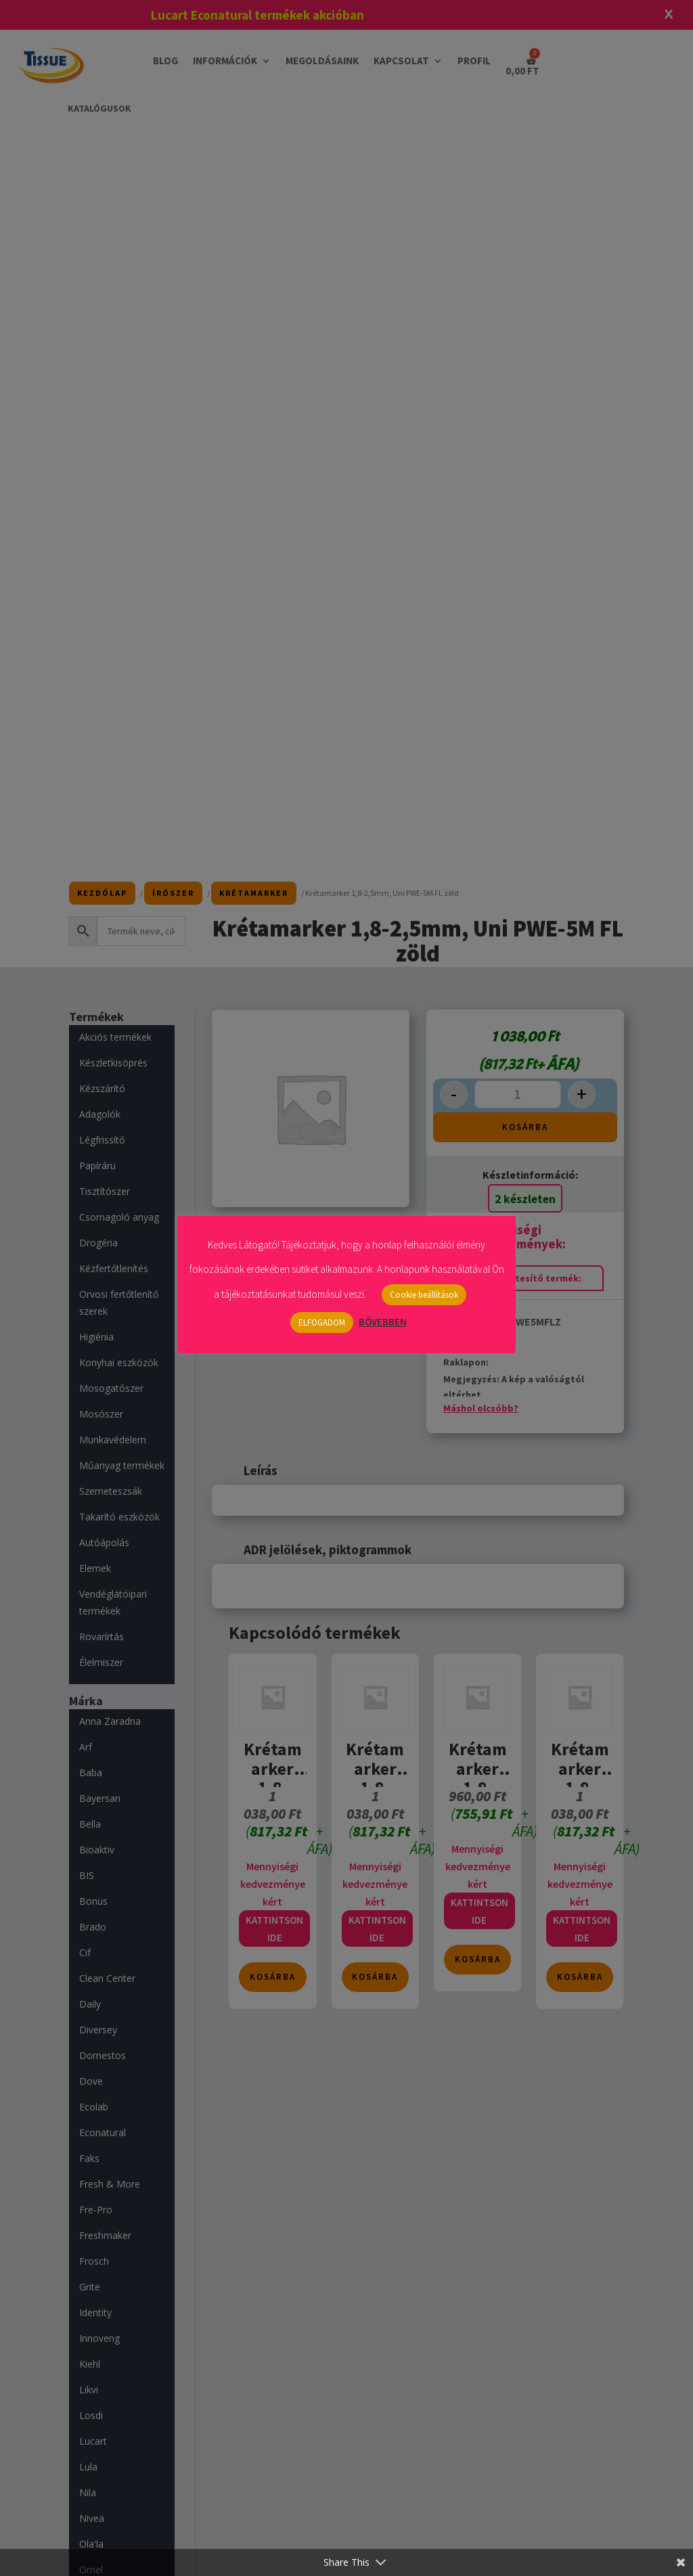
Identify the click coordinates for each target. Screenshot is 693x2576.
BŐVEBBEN (383, 1321)
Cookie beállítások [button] (424, 1295)
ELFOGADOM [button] (321, 1322)
